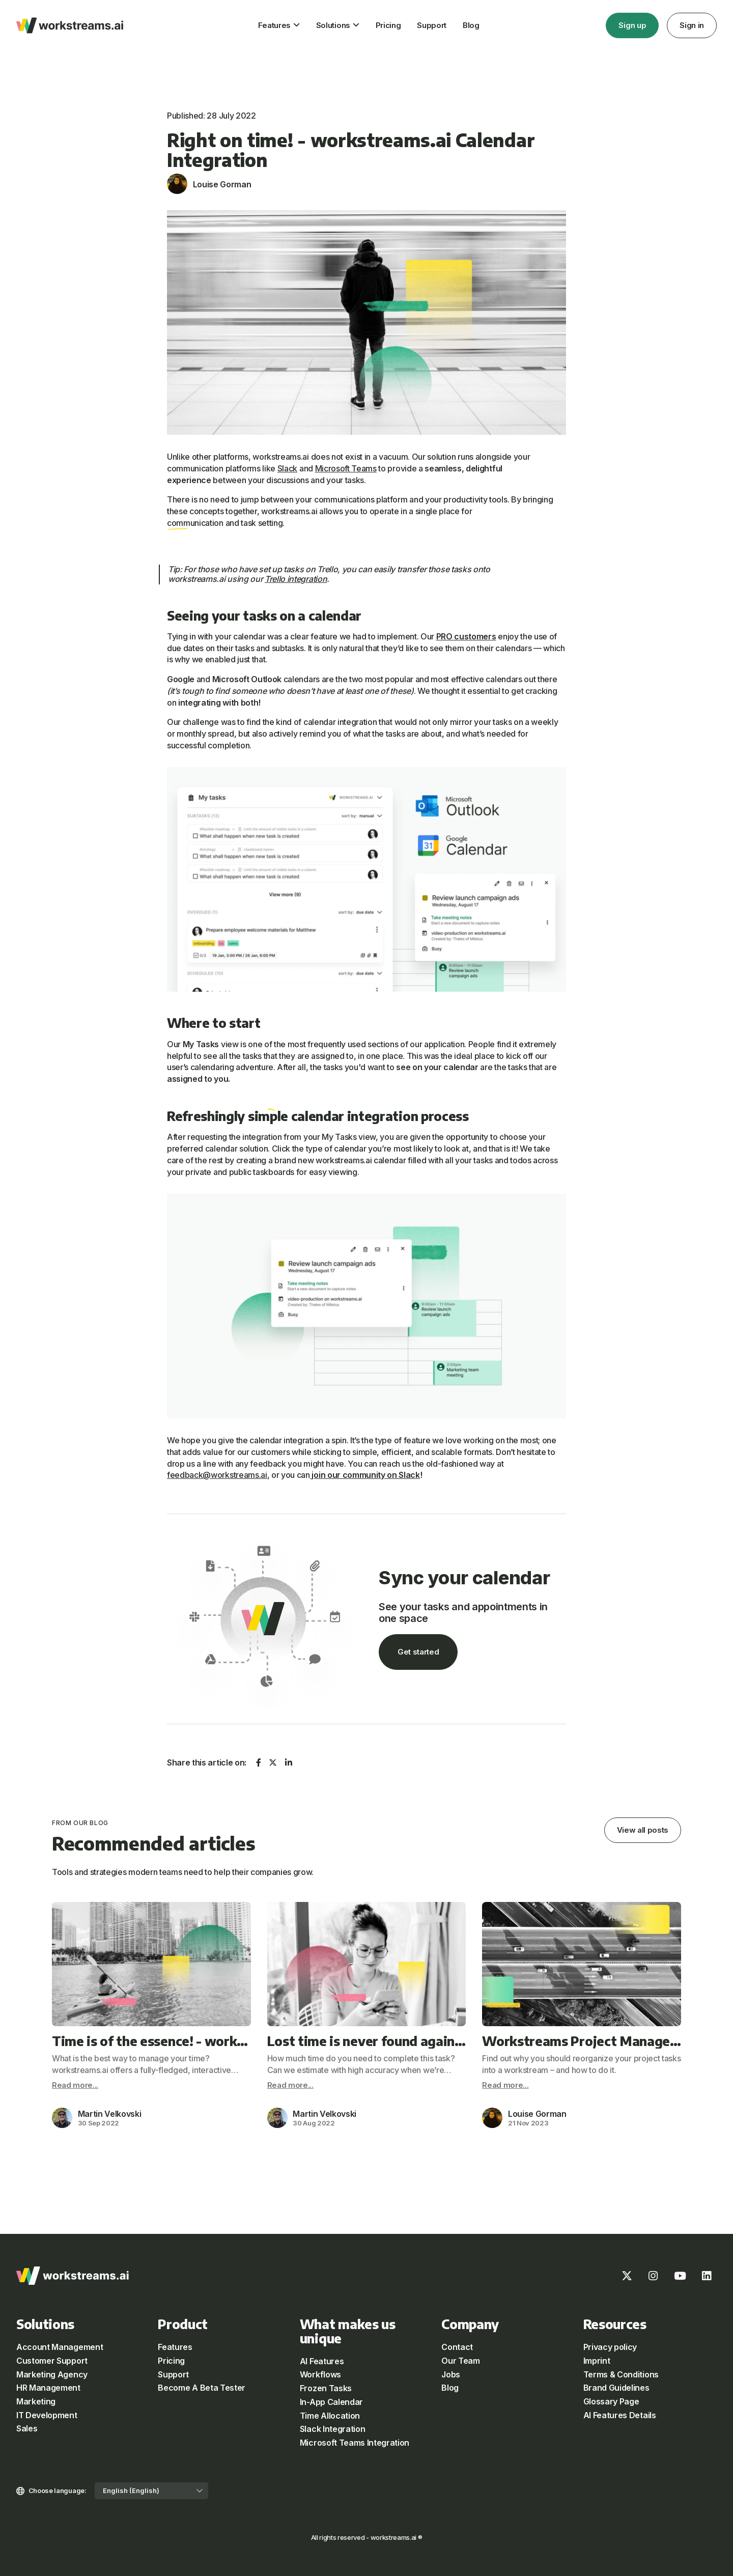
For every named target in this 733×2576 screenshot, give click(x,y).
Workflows (320, 2374)
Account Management (59, 2347)
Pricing (388, 25)
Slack (287, 468)
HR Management (48, 2388)
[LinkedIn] (706, 2276)
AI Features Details (619, 2415)
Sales (26, 2428)
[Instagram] (653, 2276)
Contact (457, 2347)
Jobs (450, 2374)
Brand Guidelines (616, 2388)
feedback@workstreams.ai (217, 1475)
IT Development (46, 2415)
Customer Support (52, 2361)
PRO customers (466, 636)
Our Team (460, 2361)
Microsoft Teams (346, 468)
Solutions (333, 25)
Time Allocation (330, 2416)
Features (274, 25)
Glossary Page (611, 2401)
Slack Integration (332, 2429)
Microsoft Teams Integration (354, 2443)
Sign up (632, 25)
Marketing (35, 2401)
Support (431, 25)
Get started (418, 1652)
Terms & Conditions (621, 2374)
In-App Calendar (331, 2402)
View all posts (643, 1830)
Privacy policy (610, 2347)
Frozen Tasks (326, 2388)
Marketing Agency (52, 2374)
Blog (471, 25)
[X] (627, 2276)
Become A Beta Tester (201, 2388)
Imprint (596, 2361)
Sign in (692, 25)
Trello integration (296, 579)
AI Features (322, 2361)
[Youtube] (680, 2276)
